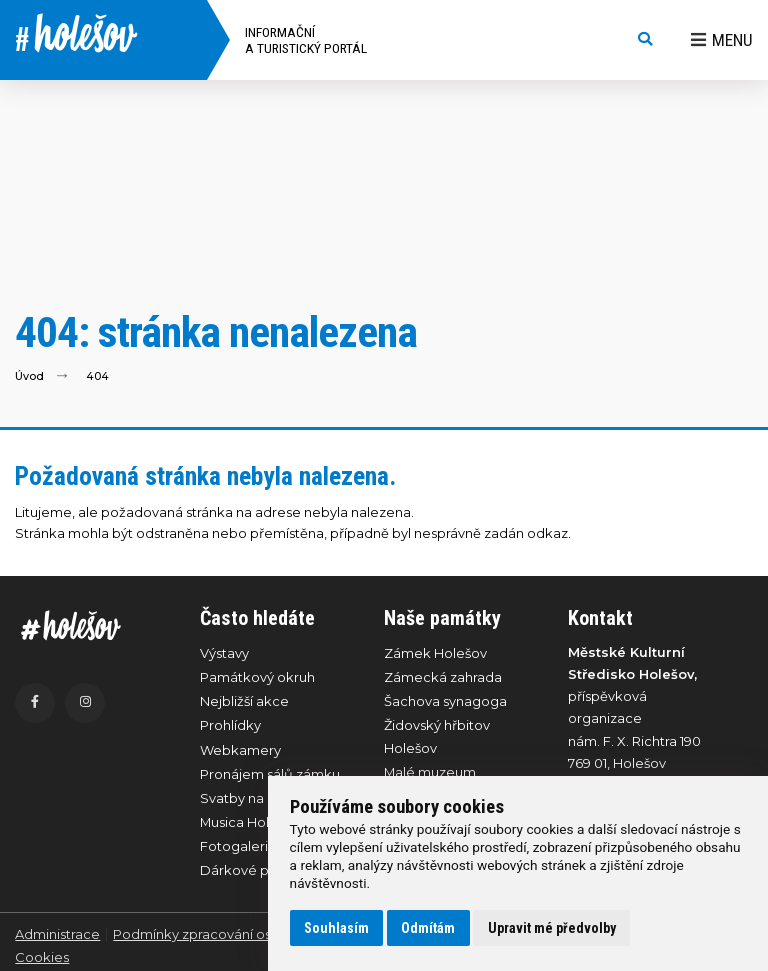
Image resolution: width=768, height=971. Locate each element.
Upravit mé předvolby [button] (552, 928)
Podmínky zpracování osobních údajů (234, 934)
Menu (722, 40)
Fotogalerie (238, 846)
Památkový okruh (257, 677)
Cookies (42, 957)
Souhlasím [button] (336, 928)
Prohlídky (230, 725)
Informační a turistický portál (306, 40)
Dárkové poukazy (258, 870)
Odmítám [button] (428, 928)
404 (97, 376)
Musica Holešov (250, 822)
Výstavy (224, 653)
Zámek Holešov (435, 653)
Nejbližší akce (244, 701)
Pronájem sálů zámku (270, 774)
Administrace (57, 934)
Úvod (29, 376)
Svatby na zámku (255, 798)
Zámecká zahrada (443, 677)
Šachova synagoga (445, 701)
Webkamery (240, 750)
